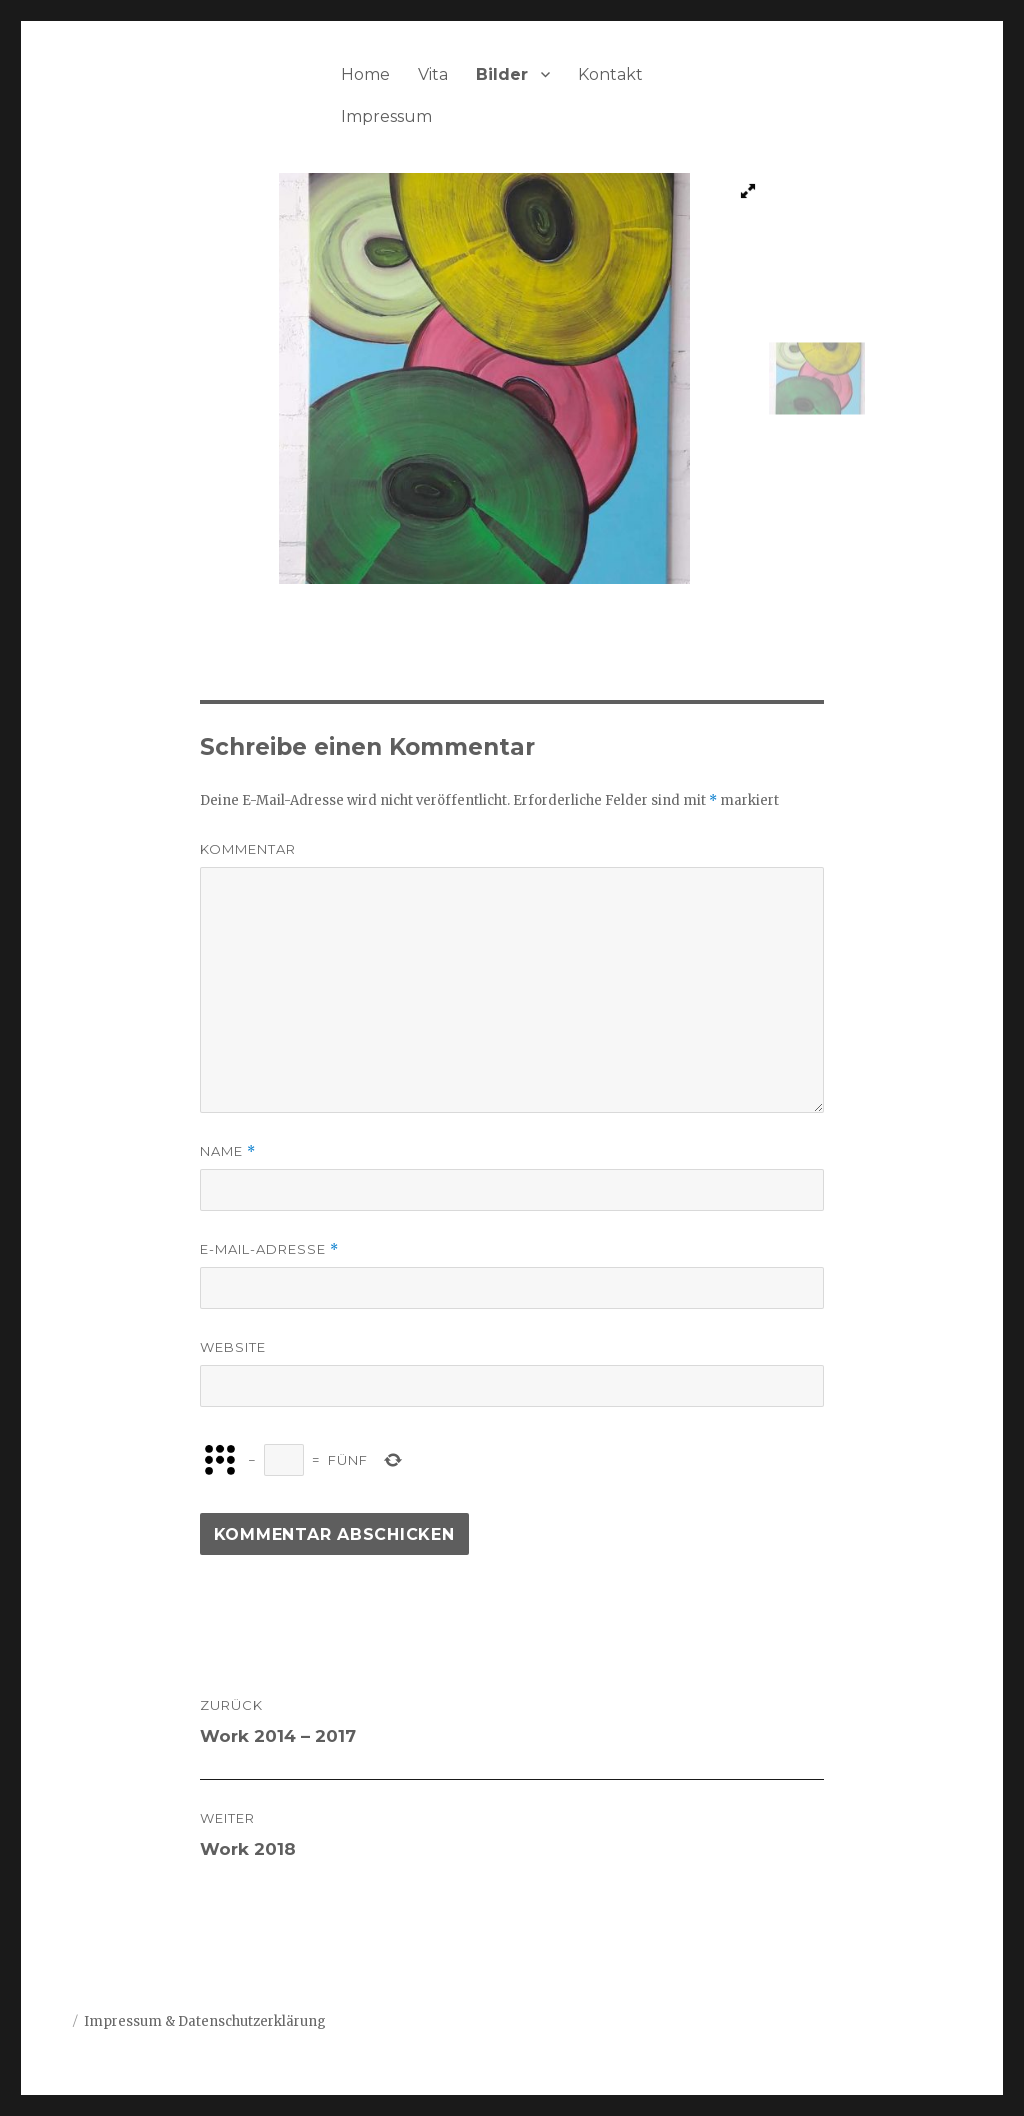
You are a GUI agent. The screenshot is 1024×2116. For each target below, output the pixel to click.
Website (233, 1347)
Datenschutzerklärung (252, 2021)
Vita (433, 74)
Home (365, 74)
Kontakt (610, 74)
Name (228, 1151)
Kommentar (248, 849)
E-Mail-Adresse (269, 1249)
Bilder (502, 74)
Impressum (386, 116)
